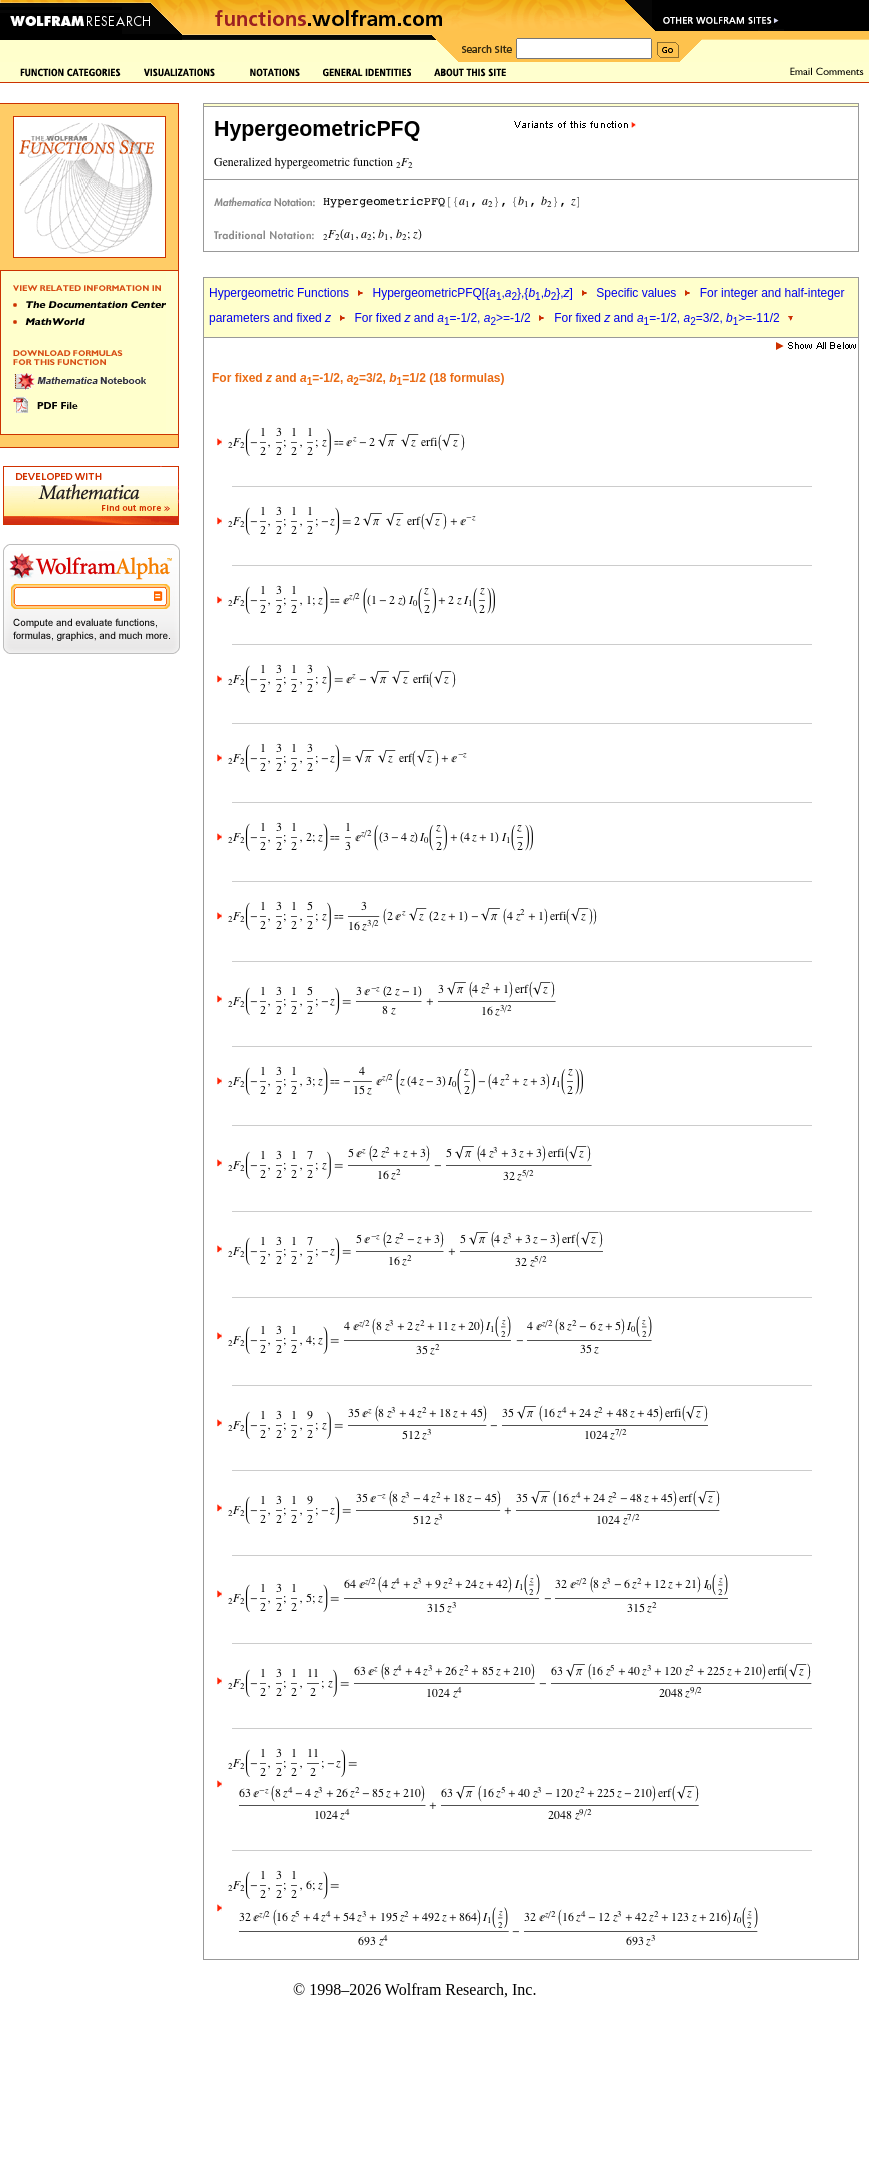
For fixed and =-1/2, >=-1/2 (442, 318)
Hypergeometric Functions (279, 293)
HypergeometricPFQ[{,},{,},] (472, 293)
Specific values (636, 293)
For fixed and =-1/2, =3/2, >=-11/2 (667, 318)
